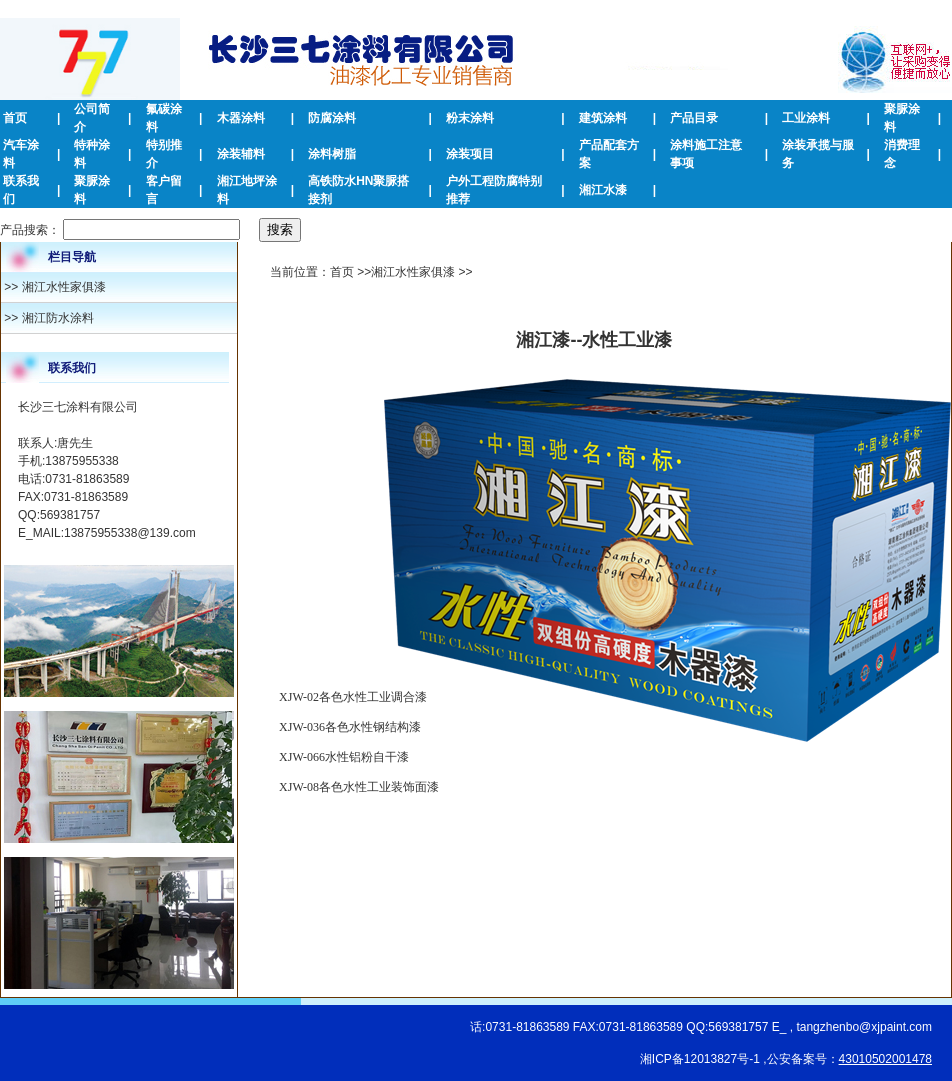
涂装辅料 (241, 154)
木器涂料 (241, 118)
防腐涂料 (332, 118)
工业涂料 (806, 118)
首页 (15, 118)
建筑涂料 (603, 118)
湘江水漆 (603, 190)
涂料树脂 (332, 154)
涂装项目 (470, 154)
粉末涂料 (470, 118)
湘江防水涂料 (58, 318)
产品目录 (694, 118)
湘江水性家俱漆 (64, 287)
